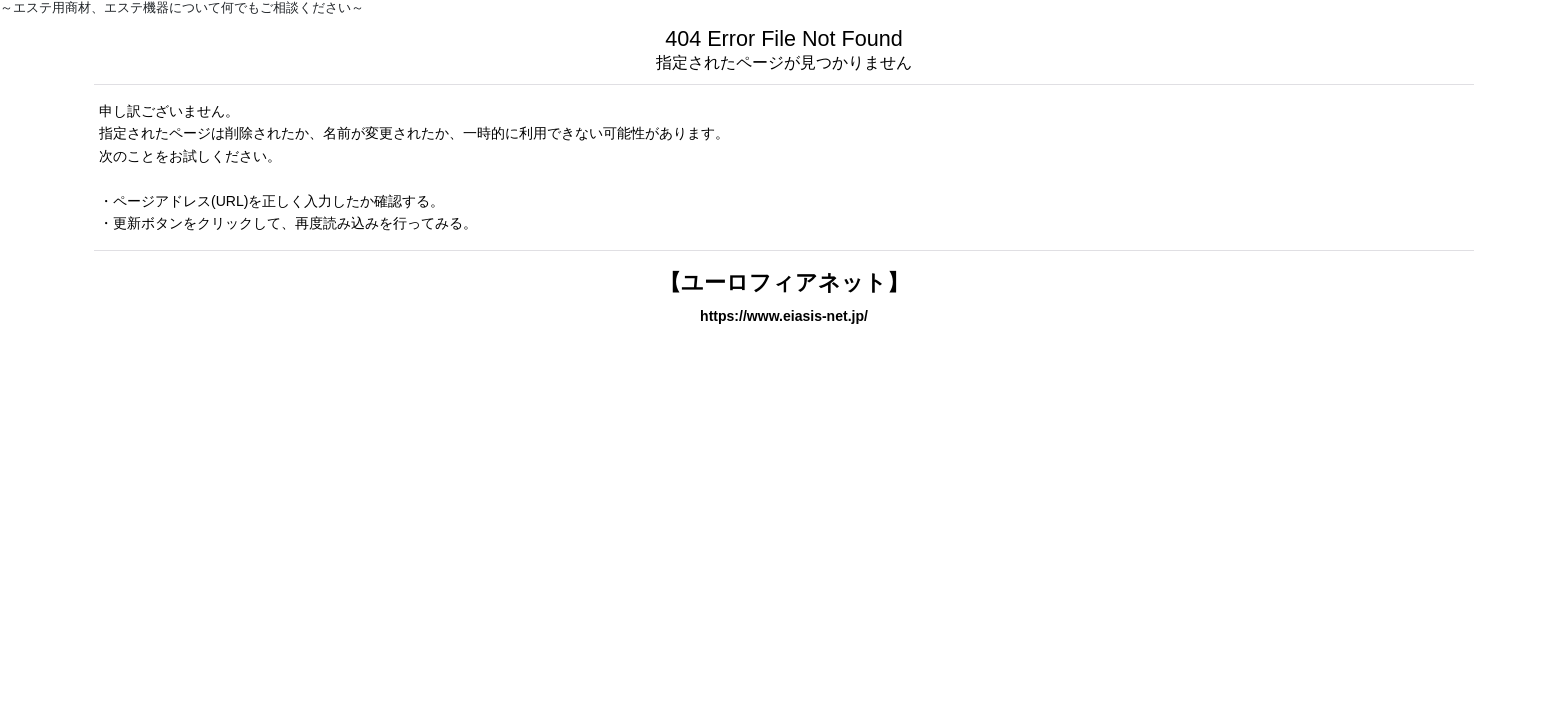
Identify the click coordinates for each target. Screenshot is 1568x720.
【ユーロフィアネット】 (784, 282)
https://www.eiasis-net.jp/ (784, 316)
